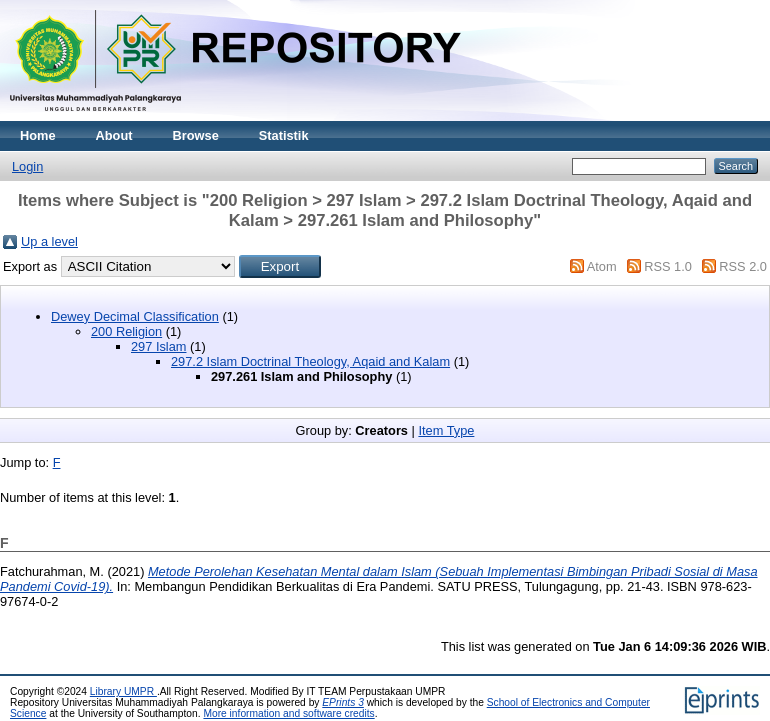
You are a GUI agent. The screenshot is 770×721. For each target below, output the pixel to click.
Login (27, 166)
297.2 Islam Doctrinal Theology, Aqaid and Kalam (310, 361)
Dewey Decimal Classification (135, 316)
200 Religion (126, 331)
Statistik (284, 135)
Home (38, 135)
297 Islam (158, 346)
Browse (196, 135)
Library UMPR (123, 691)
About (114, 135)
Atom (602, 266)
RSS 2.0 (743, 266)
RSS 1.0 (668, 266)
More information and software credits (288, 713)
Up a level (49, 241)
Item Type (446, 430)
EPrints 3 (343, 702)
